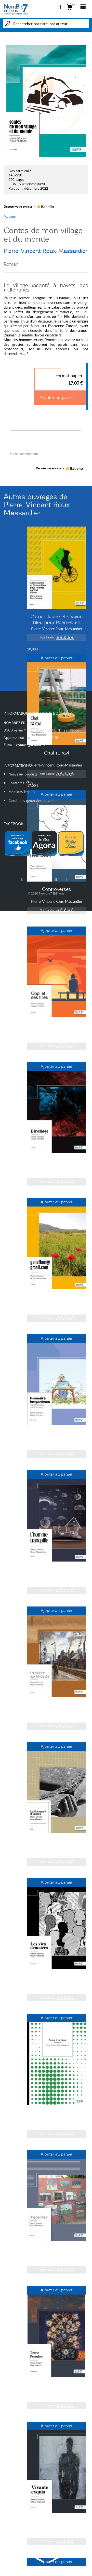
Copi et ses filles (56, 1025)
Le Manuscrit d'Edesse (56, 1840)
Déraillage (56, 1160)
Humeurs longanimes (56, 1432)
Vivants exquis (56, 2520)
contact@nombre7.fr (32, 745)
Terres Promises (56, 2384)
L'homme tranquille (57, 1569)
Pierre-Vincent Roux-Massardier (45, 251)
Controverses (56, 889)
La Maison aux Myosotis (56, 1705)
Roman (11, 264)
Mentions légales (22, 791)
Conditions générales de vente (32, 800)
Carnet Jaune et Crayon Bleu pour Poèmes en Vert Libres (56, 622)
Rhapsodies (56, 2248)
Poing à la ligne (56, 2112)
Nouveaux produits (23, 774)
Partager (10, 216)
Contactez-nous (21, 783)
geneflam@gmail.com (56, 1297)
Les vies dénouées (56, 1976)
